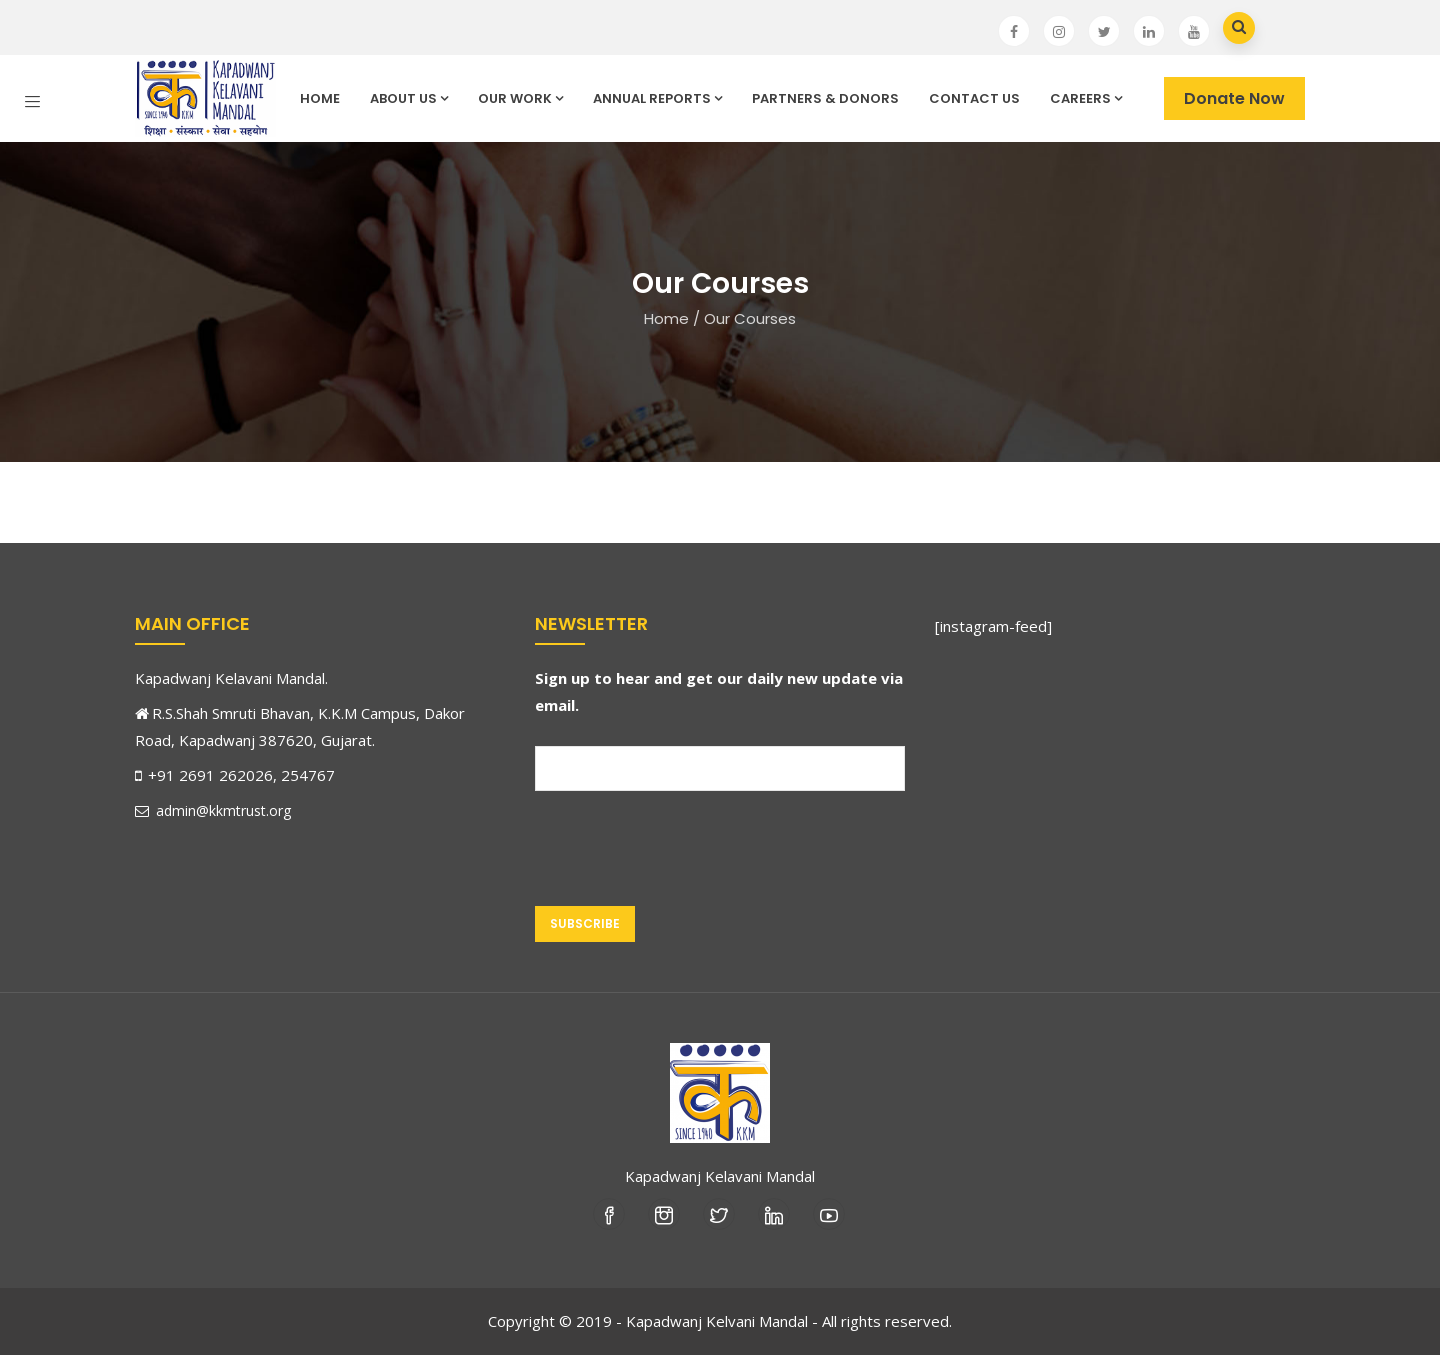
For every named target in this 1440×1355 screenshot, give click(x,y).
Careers (1086, 98)
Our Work (520, 98)
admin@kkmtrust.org (213, 810)
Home (320, 98)
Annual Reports (657, 98)
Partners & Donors (825, 98)
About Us (409, 98)
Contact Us (974, 98)
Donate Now (1234, 98)
